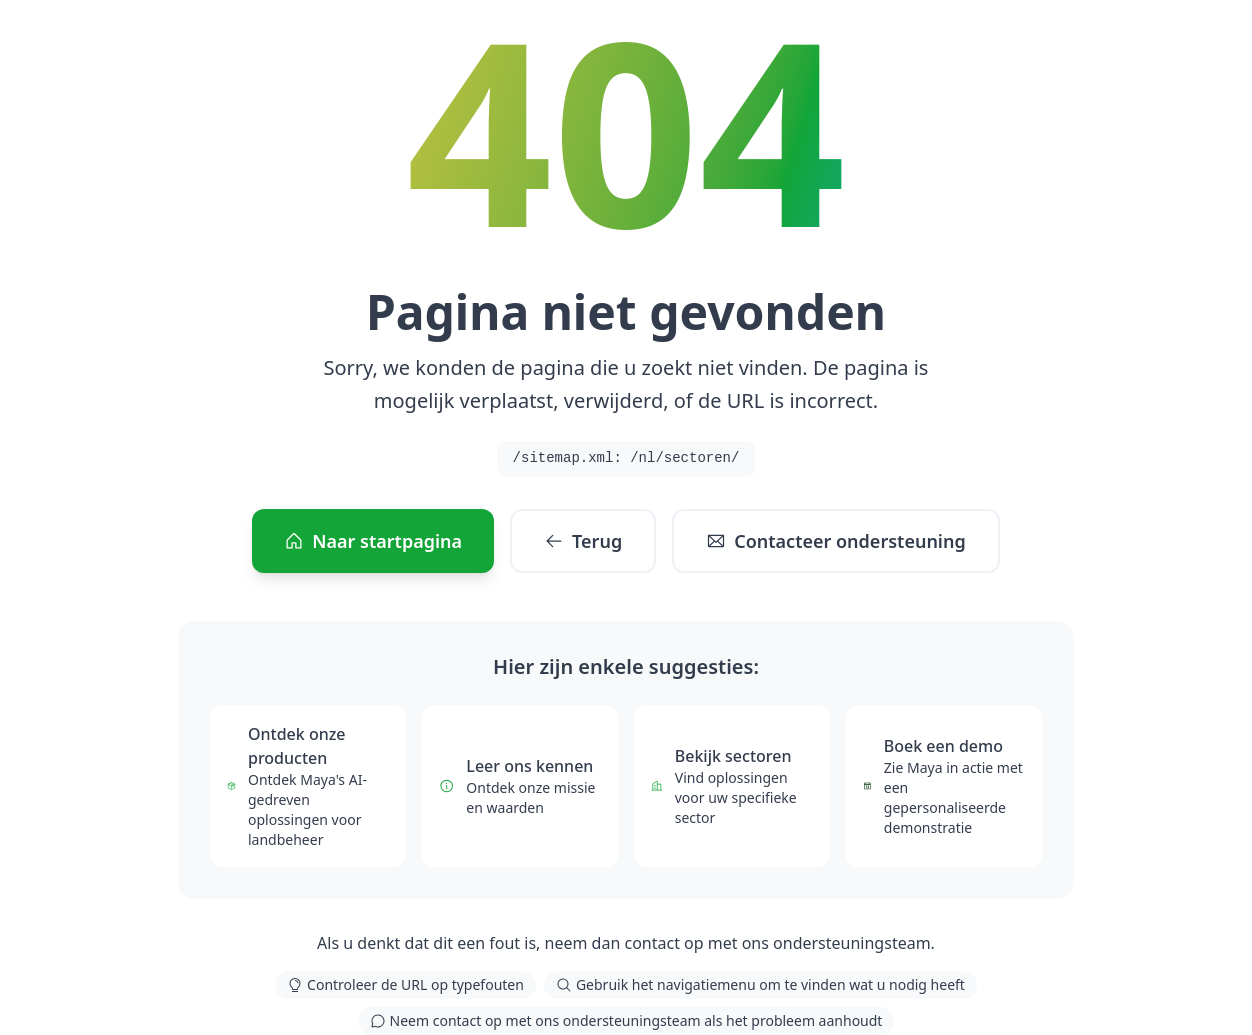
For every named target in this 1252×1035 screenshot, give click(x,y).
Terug (583, 541)
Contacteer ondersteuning (836, 541)
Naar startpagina (373, 541)
